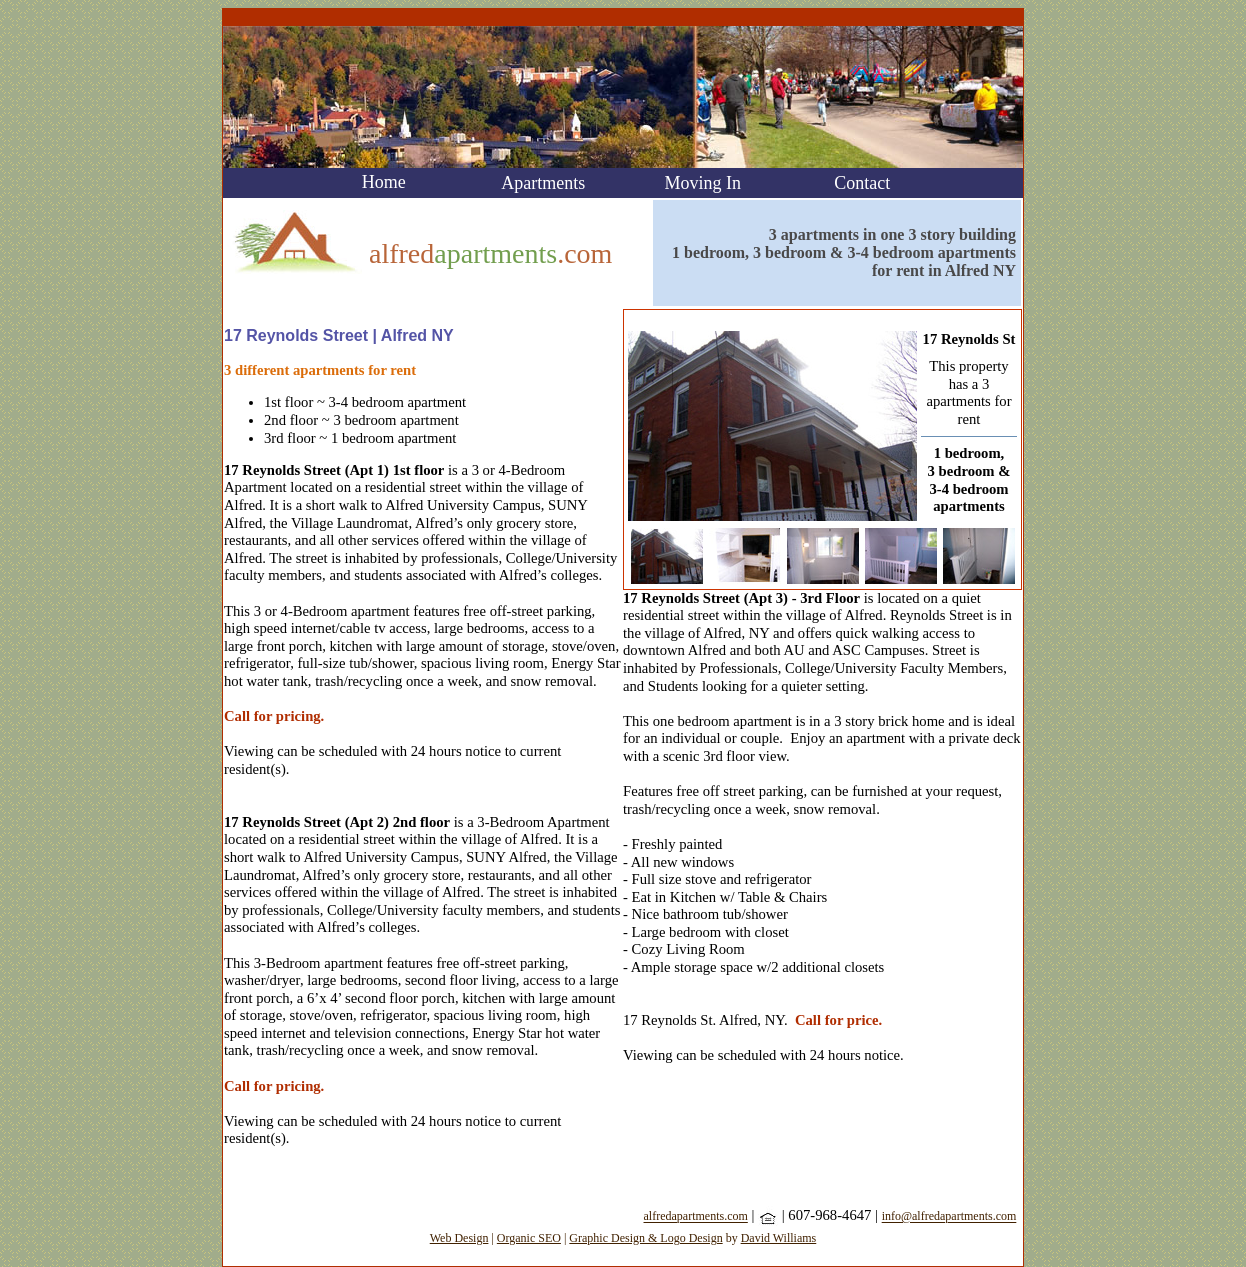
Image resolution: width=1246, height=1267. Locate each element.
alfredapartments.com (696, 1217)
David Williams (779, 1238)
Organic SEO (529, 1238)
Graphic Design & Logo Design (645, 1238)
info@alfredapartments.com (949, 1217)
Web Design (459, 1238)
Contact (862, 183)
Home (384, 182)
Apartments (543, 183)
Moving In (703, 183)
